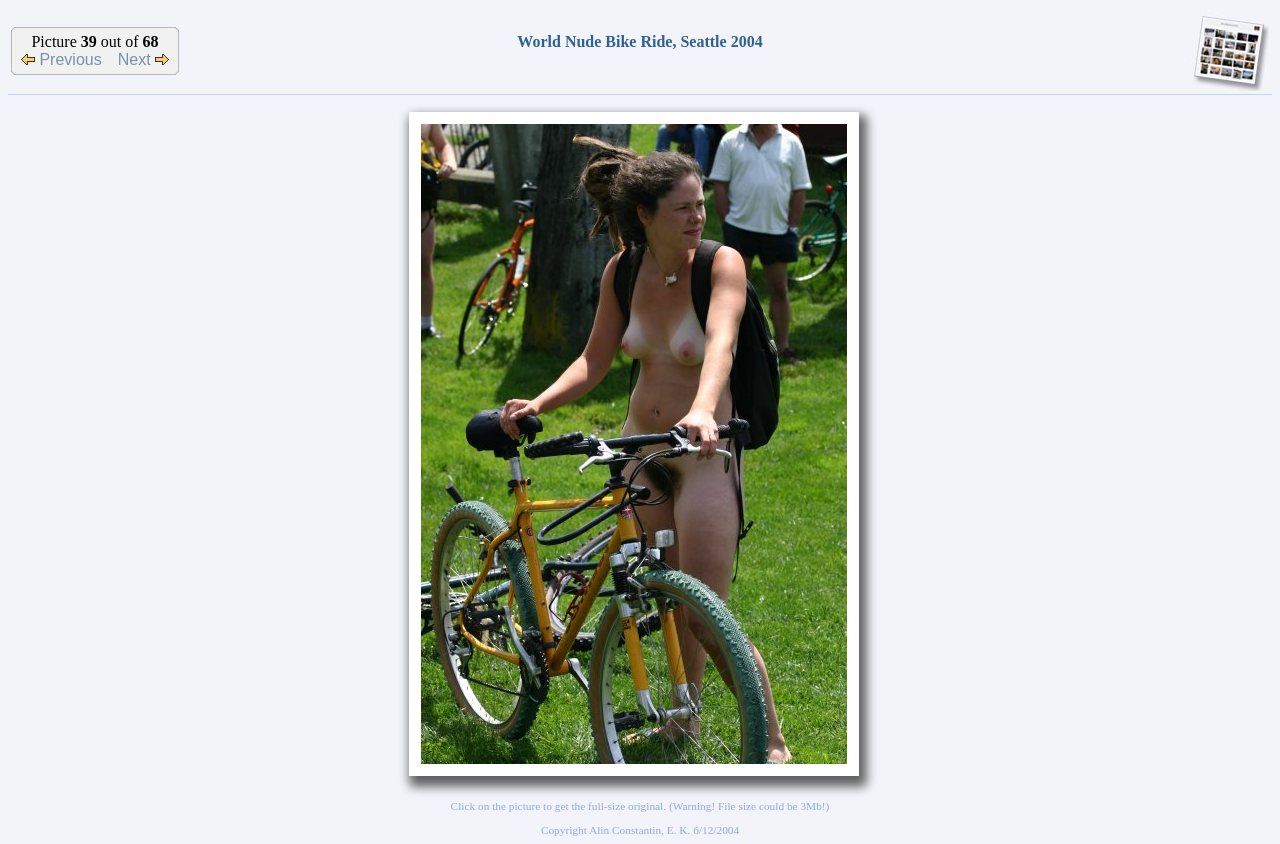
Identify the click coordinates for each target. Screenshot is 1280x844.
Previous (61, 59)
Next (143, 59)
